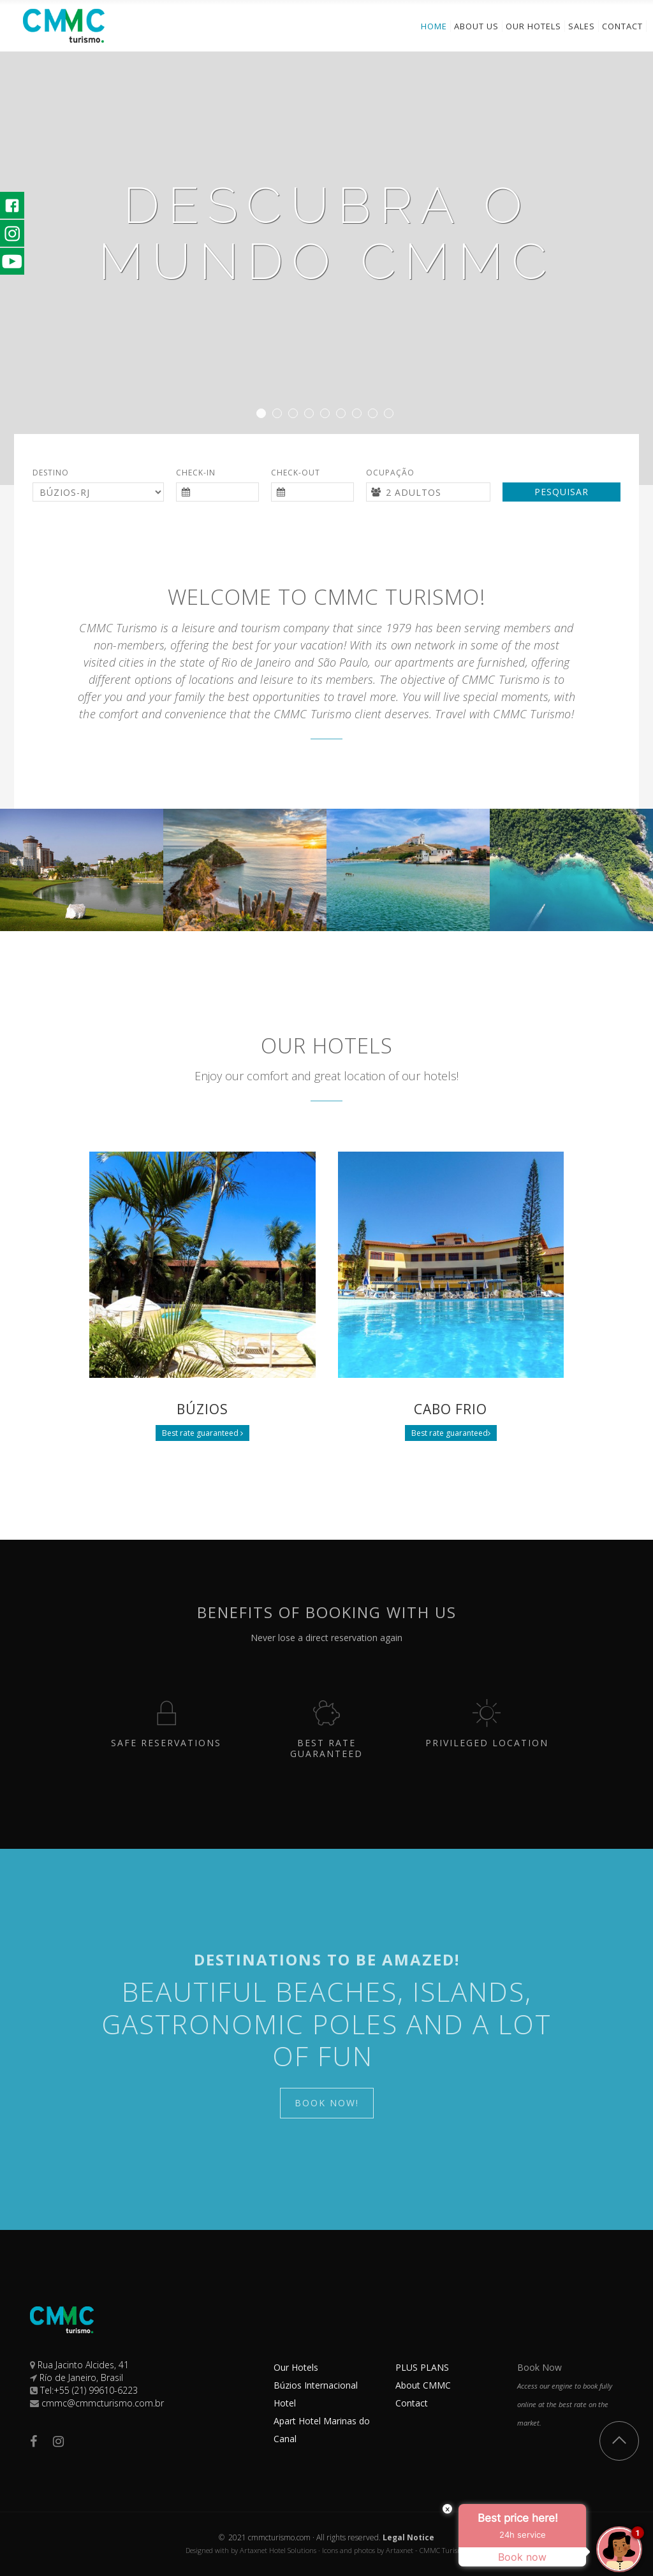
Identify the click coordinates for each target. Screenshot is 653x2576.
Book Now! (327, 2103)
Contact (411, 2403)
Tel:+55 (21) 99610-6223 (89, 2390)
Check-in (196, 472)
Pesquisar (561, 492)
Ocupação (390, 472)
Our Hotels (296, 2367)
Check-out (295, 472)
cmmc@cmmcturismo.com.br (102, 2403)
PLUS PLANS (422, 2367)
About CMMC (423, 2385)
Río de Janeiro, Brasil (81, 2377)
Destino (51, 472)
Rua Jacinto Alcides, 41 (83, 2365)
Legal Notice (408, 2537)
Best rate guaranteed (202, 1433)
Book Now (539, 2367)
